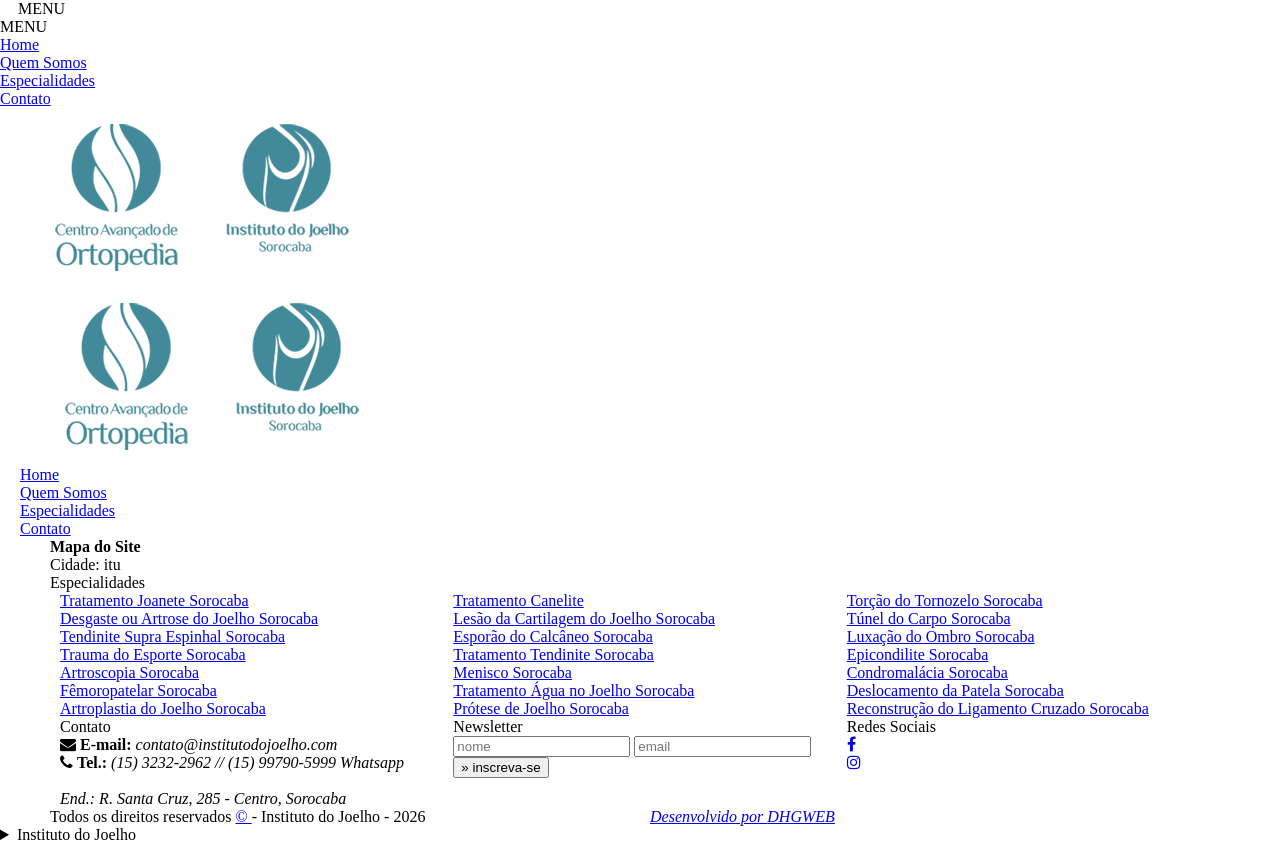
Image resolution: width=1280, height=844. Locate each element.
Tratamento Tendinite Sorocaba (553, 654)
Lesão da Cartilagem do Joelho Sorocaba (584, 618)
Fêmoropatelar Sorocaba (138, 690)
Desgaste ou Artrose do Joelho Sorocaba (189, 618)
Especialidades (47, 80)
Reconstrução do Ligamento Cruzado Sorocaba (998, 708)
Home (19, 44)
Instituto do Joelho (76, 834)
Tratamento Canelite (518, 600)
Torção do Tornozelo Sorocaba (945, 600)
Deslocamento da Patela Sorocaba (955, 690)
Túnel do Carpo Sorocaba (929, 618)
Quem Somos (43, 62)
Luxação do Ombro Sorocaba (941, 636)
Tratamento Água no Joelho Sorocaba (573, 690)
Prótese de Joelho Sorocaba (541, 708)
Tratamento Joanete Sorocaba (154, 600)
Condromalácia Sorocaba (927, 672)
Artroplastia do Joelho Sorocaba (163, 708)
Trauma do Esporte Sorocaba (153, 654)
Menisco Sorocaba (512, 672)
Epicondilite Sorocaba (918, 654)
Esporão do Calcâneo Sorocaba (552, 636)
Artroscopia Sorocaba (129, 672)
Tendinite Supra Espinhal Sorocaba (172, 636)
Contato (25, 98)
